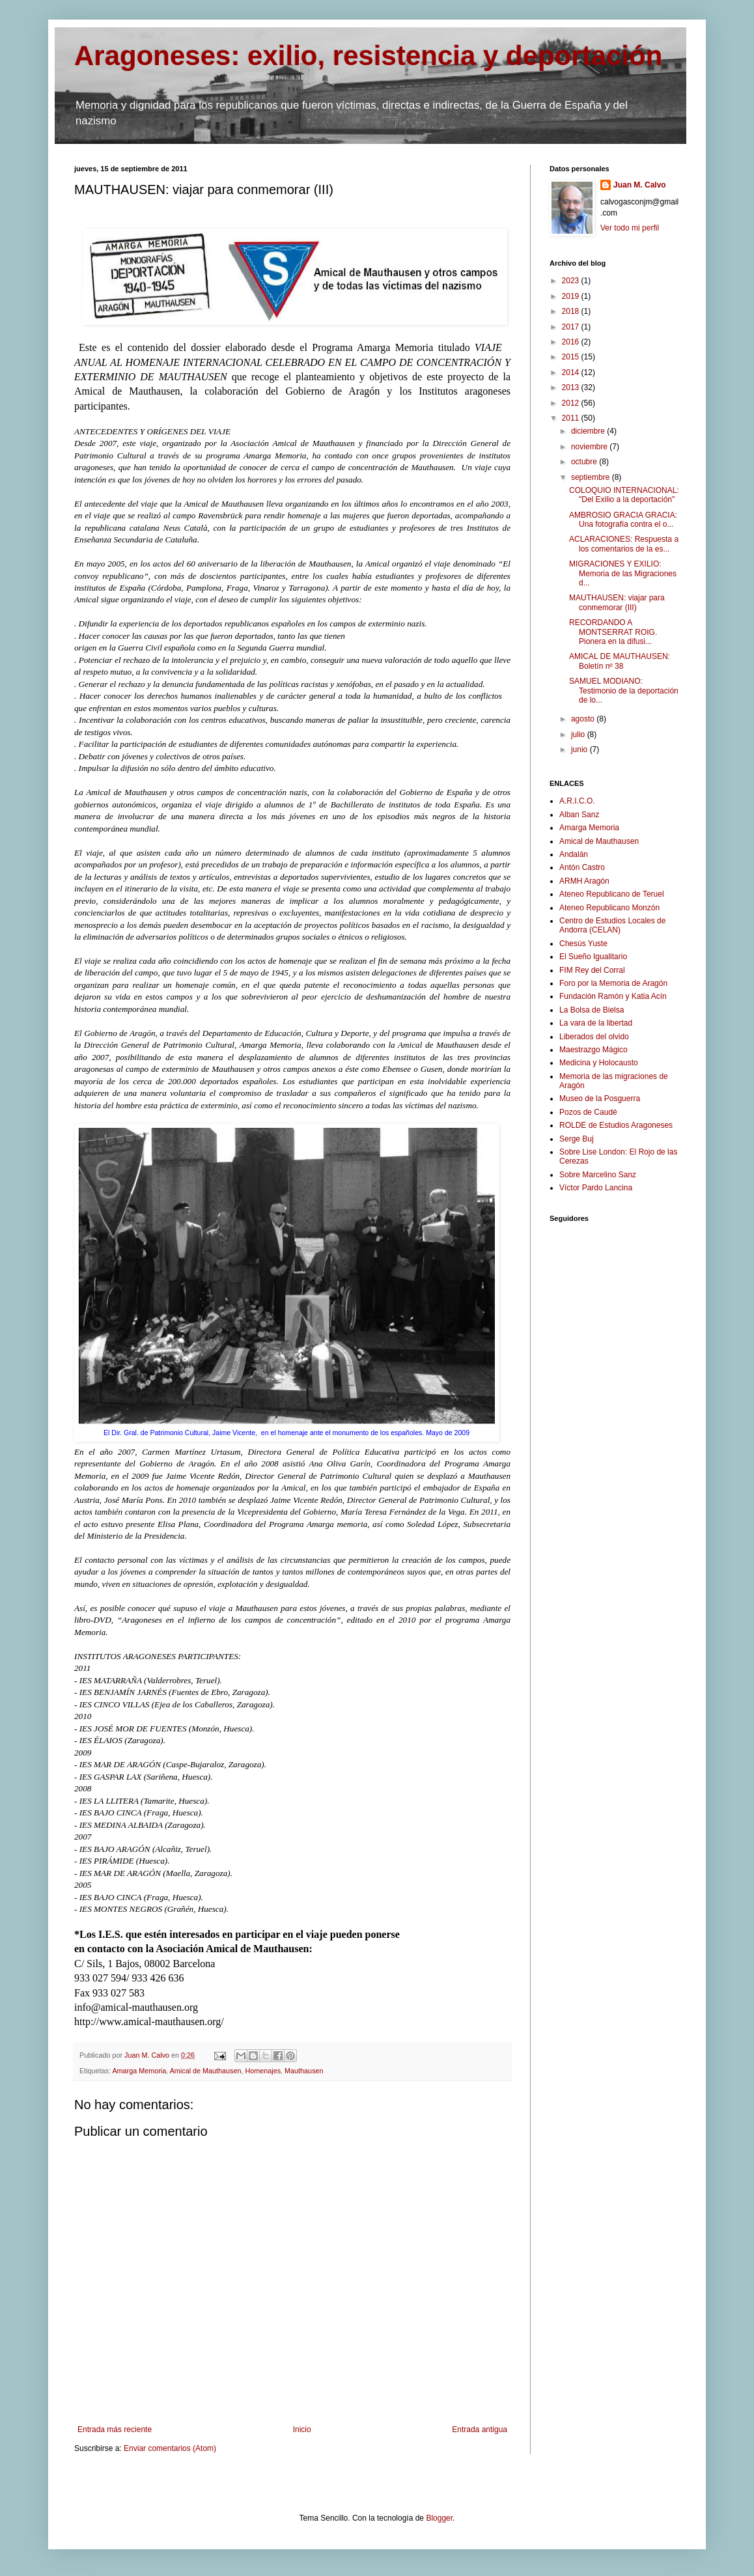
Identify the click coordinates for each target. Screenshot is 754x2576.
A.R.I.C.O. (577, 800)
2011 (571, 418)
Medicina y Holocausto (598, 1062)
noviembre (590, 446)
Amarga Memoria (139, 2071)
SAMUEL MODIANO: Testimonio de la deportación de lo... (623, 691)
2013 (571, 387)
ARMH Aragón (584, 881)
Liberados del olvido (594, 1036)
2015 (571, 356)
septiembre (591, 477)
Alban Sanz (579, 814)
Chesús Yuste (583, 943)
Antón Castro (582, 867)
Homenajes (263, 2071)
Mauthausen (304, 2071)
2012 (571, 403)
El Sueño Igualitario (593, 956)
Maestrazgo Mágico (593, 1049)
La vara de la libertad (595, 1023)
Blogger (439, 2518)
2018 (571, 311)
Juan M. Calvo (639, 184)
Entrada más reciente (114, 2429)
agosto (583, 718)
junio (580, 749)
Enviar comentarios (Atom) (170, 2448)
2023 (571, 280)
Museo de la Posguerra (599, 1098)
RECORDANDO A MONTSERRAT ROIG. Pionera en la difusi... (613, 632)
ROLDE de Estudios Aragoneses (616, 1125)
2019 (571, 296)
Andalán (573, 854)
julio (579, 734)
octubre (585, 461)
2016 (571, 341)
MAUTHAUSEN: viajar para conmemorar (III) (617, 602)
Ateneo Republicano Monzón (609, 907)
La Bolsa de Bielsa (591, 1010)
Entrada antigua (479, 2429)
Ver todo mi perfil (629, 227)
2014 (571, 372)
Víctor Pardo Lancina (595, 1187)
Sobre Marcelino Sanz (597, 1174)
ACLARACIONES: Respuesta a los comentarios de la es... (623, 544)
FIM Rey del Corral (592, 970)
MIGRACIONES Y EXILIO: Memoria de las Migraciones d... (623, 573)
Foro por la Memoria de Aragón (613, 983)
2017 (571, 326)
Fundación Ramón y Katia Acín (613, 996)
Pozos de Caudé (588, 1112)
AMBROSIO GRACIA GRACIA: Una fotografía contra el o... (623, 520)
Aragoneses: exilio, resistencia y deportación (368, 55)
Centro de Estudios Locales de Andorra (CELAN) (612, 925)
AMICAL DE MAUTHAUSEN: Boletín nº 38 (619, 661)
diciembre (589, 431)
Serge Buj (576, 1138)
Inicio (302, 2429)
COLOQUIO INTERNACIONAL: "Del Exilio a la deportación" (624, 495)
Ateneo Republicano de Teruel (611, 894)
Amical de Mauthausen (206, 2071)
